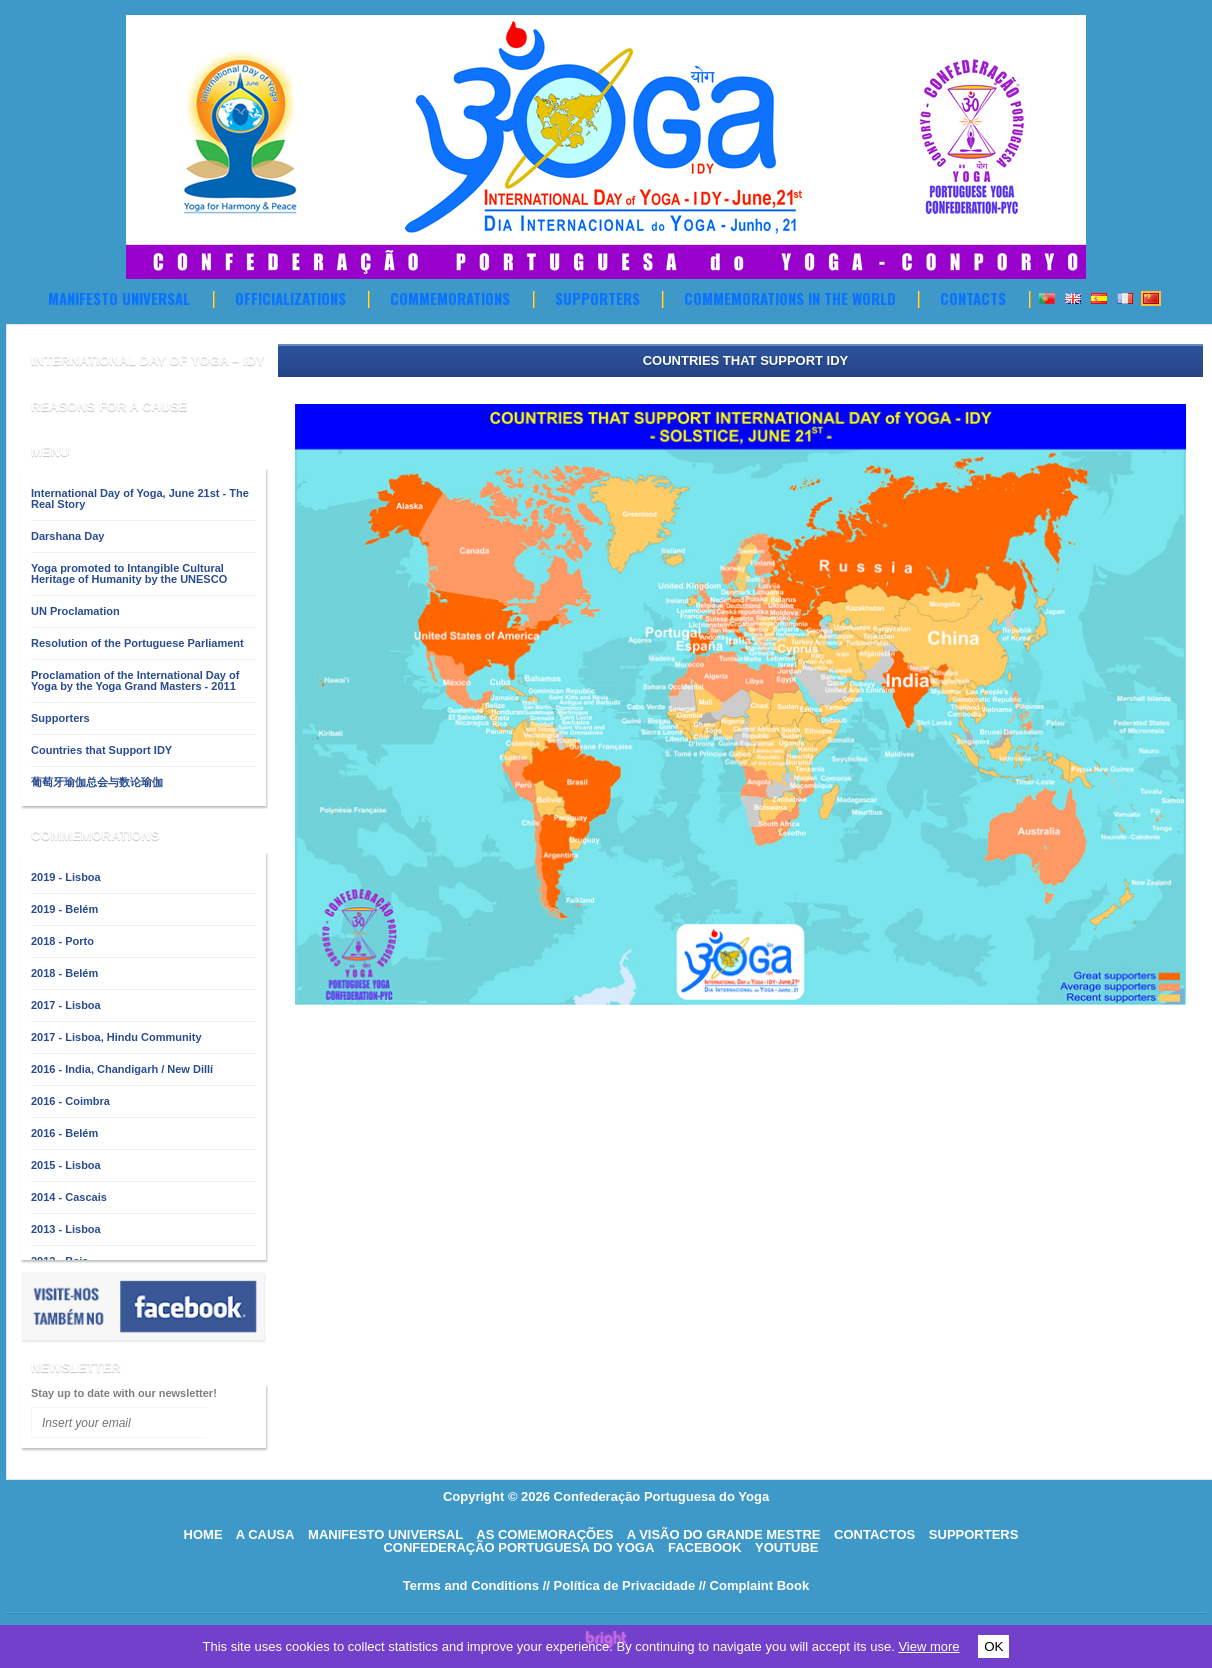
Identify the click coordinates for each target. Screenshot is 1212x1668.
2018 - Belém (64, 973)
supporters (974, 1534)
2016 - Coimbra (70, 1101)
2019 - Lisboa (66, 877)
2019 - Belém (64, 909)
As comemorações (544, 1534)
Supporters (597, 298)
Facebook (705, 1547)
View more (928, 1646)
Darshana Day (67, 536)
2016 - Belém (64, 1133)
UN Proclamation (75, 611)
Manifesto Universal (119, 298)
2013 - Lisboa (66, 1229)
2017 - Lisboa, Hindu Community (116, 1037)
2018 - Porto (62, 941)
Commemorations (450, 298)
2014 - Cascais (69, 1197)
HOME (203, 1534)
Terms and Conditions (471, 1585)
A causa (265, 1534)
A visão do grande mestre (724, 1534)
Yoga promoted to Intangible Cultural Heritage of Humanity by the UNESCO (129, 573)
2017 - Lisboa (66, 1005)
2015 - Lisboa (66, 1165)
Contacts (973, 298)
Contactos (874, 1534)
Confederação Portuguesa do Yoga (518, 1547)
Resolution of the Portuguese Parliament (137, 643)
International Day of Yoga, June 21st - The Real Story (140, 498)
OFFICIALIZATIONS (290, 298)
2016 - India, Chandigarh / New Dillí (122, 1069)
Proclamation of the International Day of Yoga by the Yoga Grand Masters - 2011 (135, 680)
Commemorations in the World (790, 298)
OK (993, 1646)
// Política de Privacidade (619, 1585)
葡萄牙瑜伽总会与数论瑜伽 (97, 782)
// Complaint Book (754, 1585)
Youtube (787, 1547)
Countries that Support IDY (101, 750)
